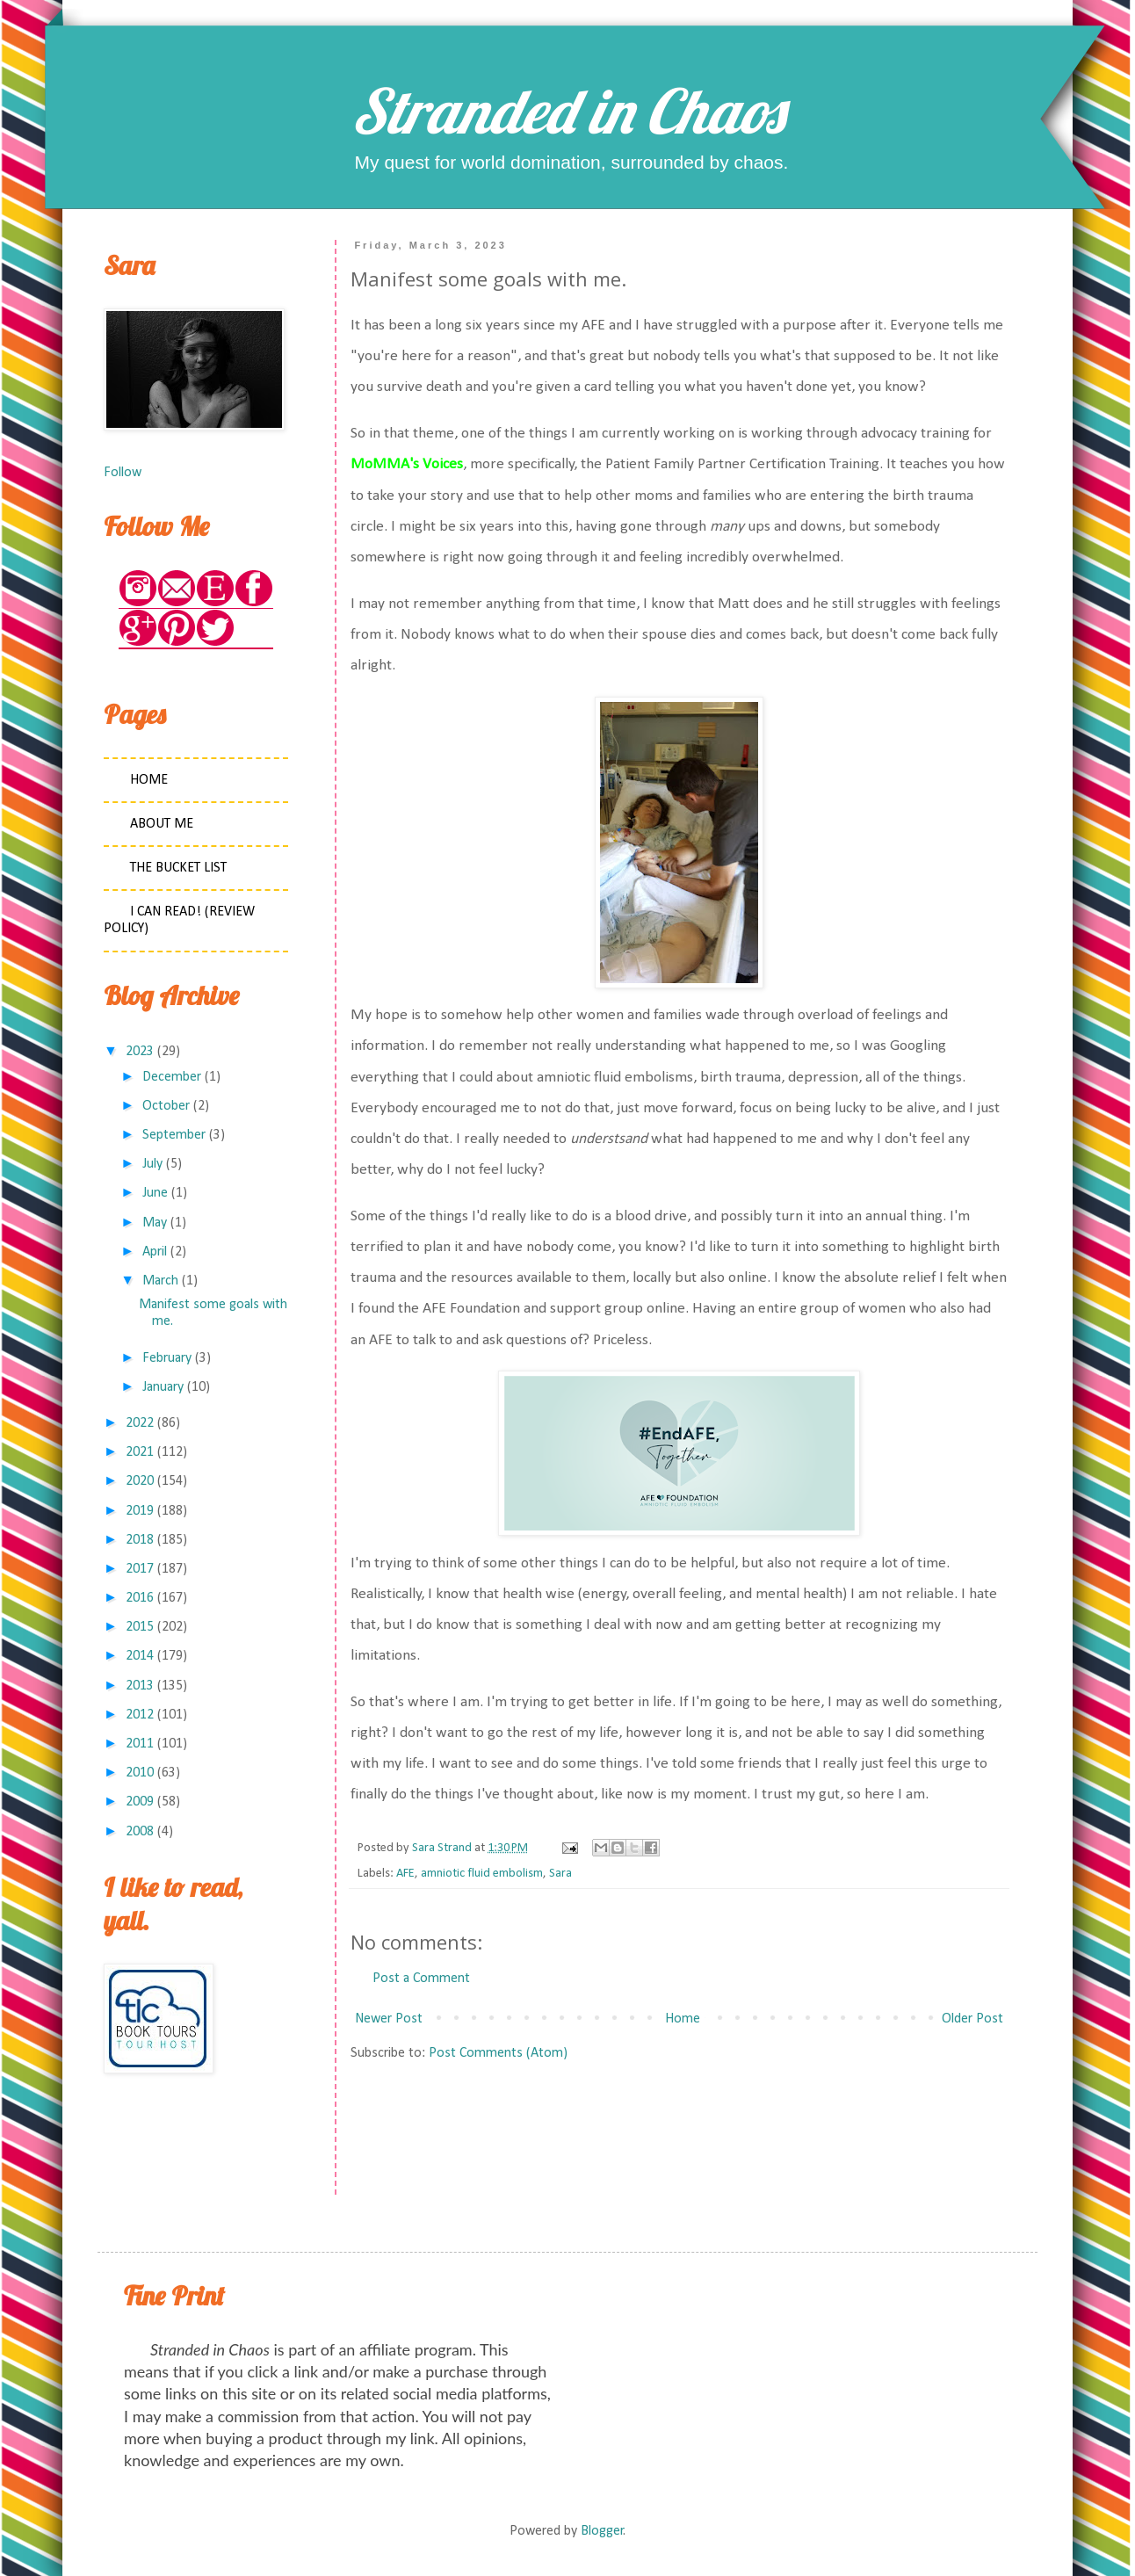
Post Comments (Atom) (498, 2053)
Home (682, 2019)
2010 (140, 1773)
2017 (140, 1569)
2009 (140, 1802)
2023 (140, 1052)
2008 (140, 1832)
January (163, 1387)
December (171, 1077)
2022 (140, 1423)
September (174, 1135)
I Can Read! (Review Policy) (179, 920)
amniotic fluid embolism (482, 1873)
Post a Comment (421, 1979)
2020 (140, 1481)
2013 (140, 1686)
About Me (161, 824)
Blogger (602, 2531)
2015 (140, 1627)
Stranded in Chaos (567, 110)
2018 (140, 1540)
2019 (140, 1511)
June (155, 1193)
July (152, 1164)
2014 (140, 1656)
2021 (140, 1452)
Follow (122, 473)
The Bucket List (178, 868)
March (160, 1281)
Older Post (972, 2019)
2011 (140, 1744)
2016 (140, 1598)
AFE (405, 1873)
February (167, 1358)
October (166, 1106)
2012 (140, 1715)
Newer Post (389, 2019)
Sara (560, 1873)
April (154, 1252)
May (154, 1223)
